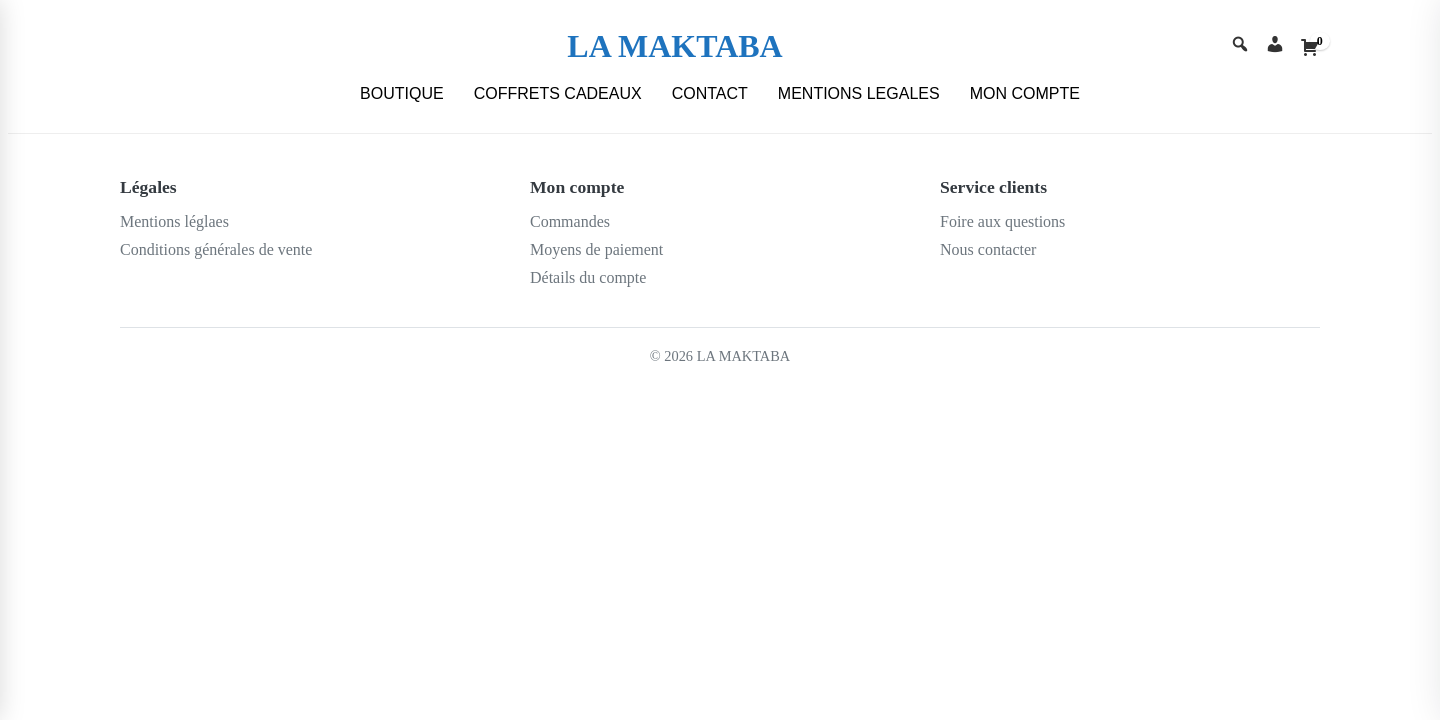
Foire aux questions (1002, 221)
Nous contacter (988, 249)
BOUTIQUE (402, 93)
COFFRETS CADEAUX (558, 93)
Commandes (570, 221)
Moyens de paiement (596, 249)
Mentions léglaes (174, 221)
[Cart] (1310, 47)
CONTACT (710, 93)
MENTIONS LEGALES (859, 93)
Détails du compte (588, 277)
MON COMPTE (1025, 93)
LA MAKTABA (674, 46)
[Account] (1275, 46)
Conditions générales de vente (216, 249)
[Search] (1240, 46)
